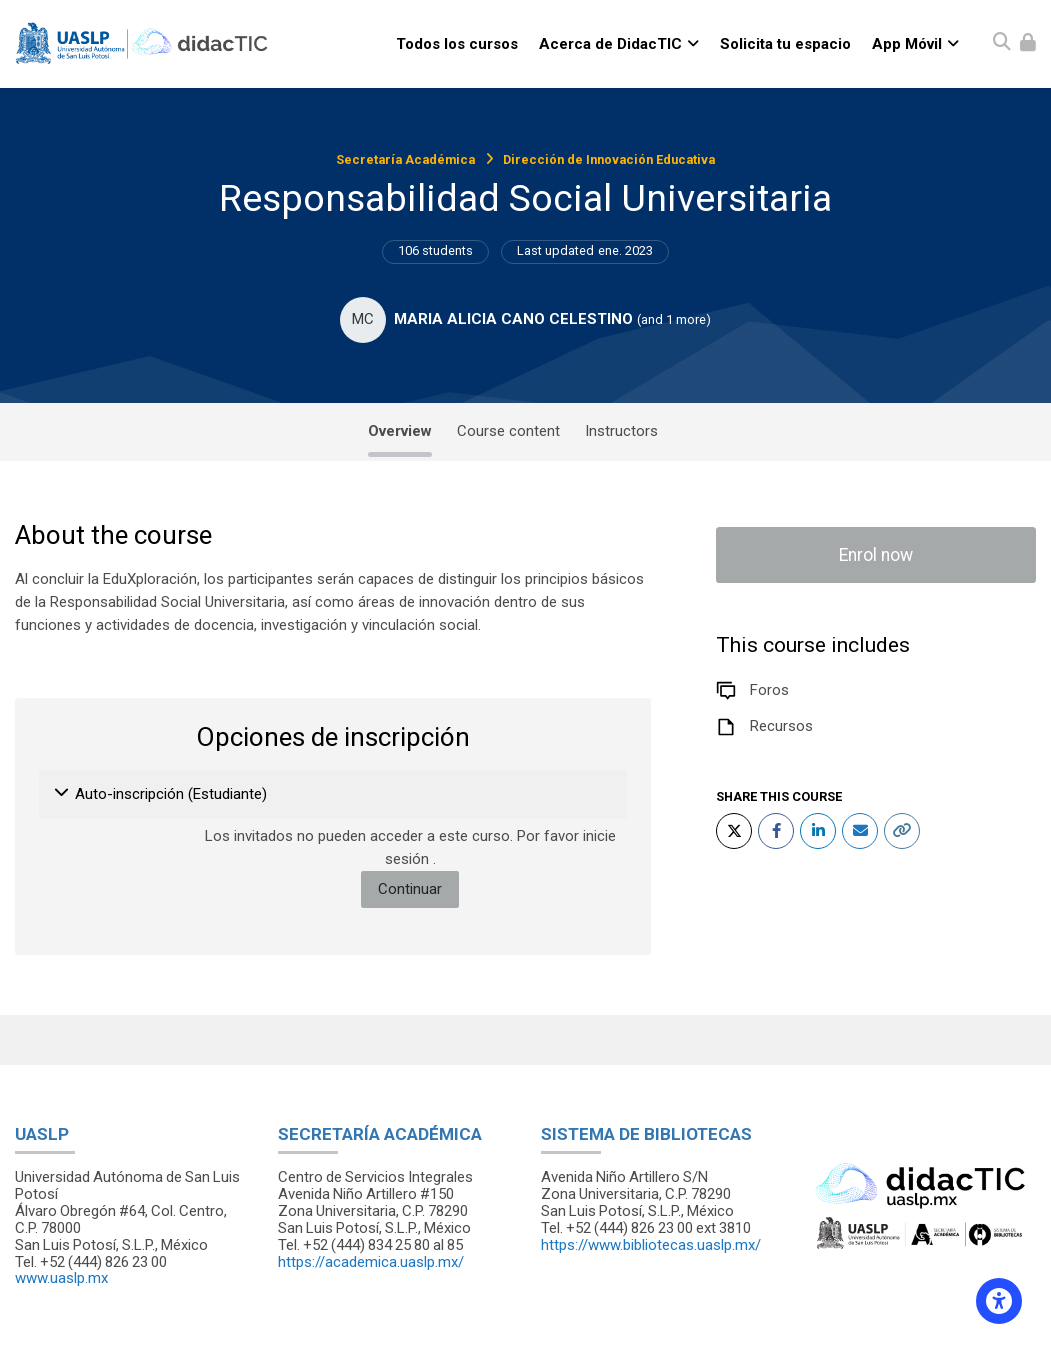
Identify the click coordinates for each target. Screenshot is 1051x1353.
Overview (400, 431)
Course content (508, 431)
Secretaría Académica (405, 159)
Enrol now (876, 555)
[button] (62, 795)
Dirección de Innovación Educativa (609, 159)
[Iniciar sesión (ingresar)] (1028, 43)
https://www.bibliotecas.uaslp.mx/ (651, 1245)
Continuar (410, 889)
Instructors (621, 431)
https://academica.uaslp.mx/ (371, 1262)
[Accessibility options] (999, 1301)
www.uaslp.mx (61, 1278)
